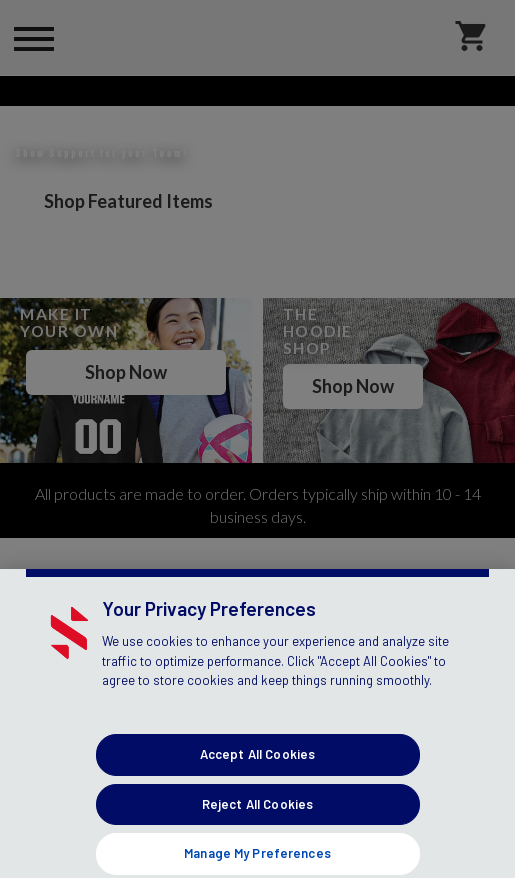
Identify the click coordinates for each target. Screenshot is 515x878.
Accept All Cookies (257, 819)
